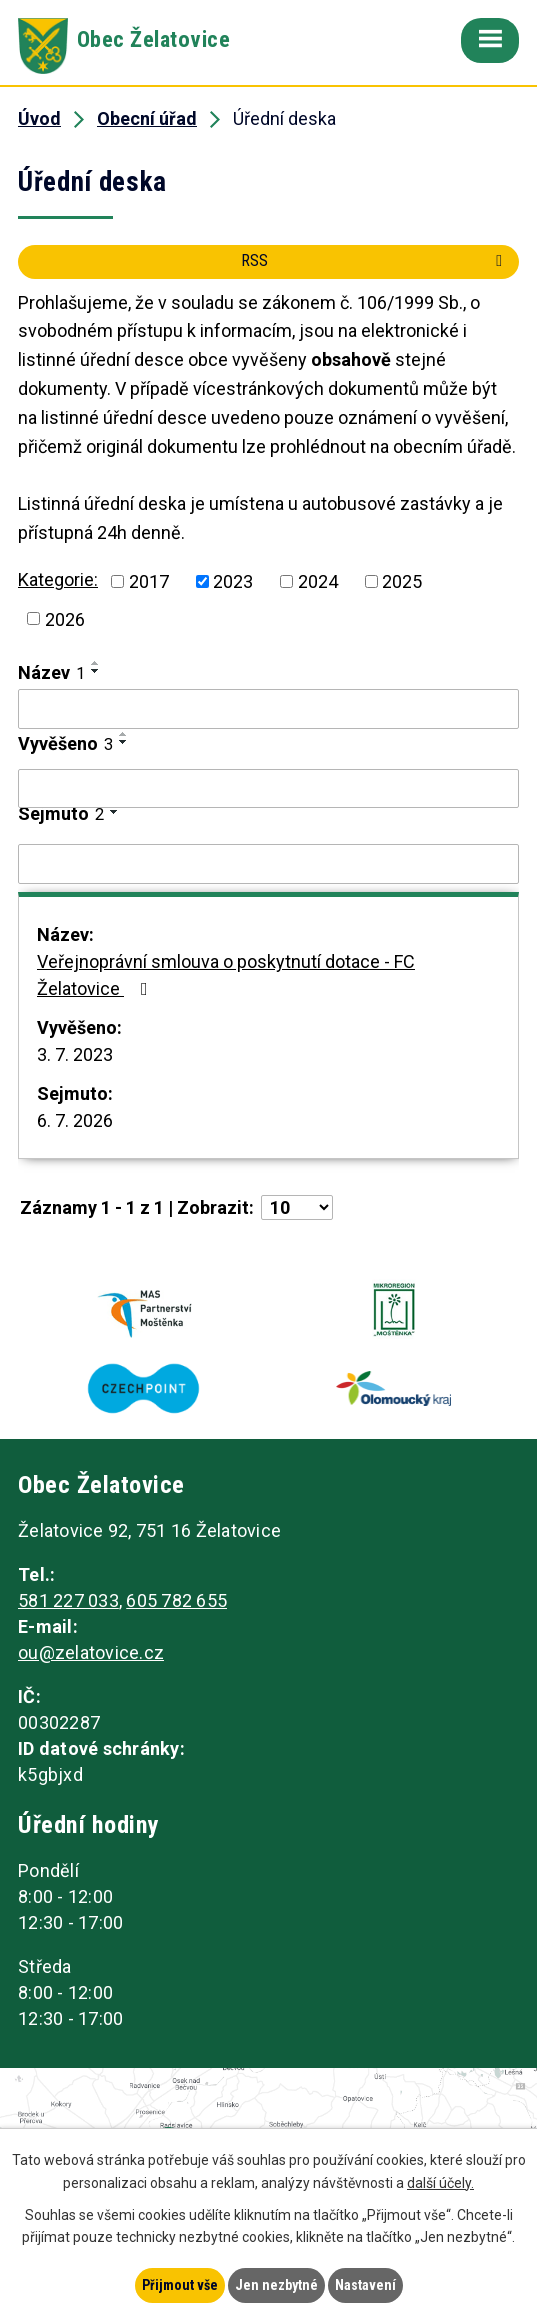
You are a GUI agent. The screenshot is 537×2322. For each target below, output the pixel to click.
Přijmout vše (180, 2285)
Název (51, 672)
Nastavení (365, 2285)
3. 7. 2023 (75, 1054)
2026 (65, 618)
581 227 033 (68, 1600)
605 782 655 (176, 1600)
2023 (233, 581)
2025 (402, 581)
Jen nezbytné (276, 2285)
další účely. (440, 2183)
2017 (149, 581)
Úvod (39, 118)
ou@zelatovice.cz (91, 1652)
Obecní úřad (147, 118)
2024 (318, 581)
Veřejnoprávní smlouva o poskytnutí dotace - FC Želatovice (226, 975)
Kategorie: (58, 579)
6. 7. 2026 (75, 1120)
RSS (375, 260)
